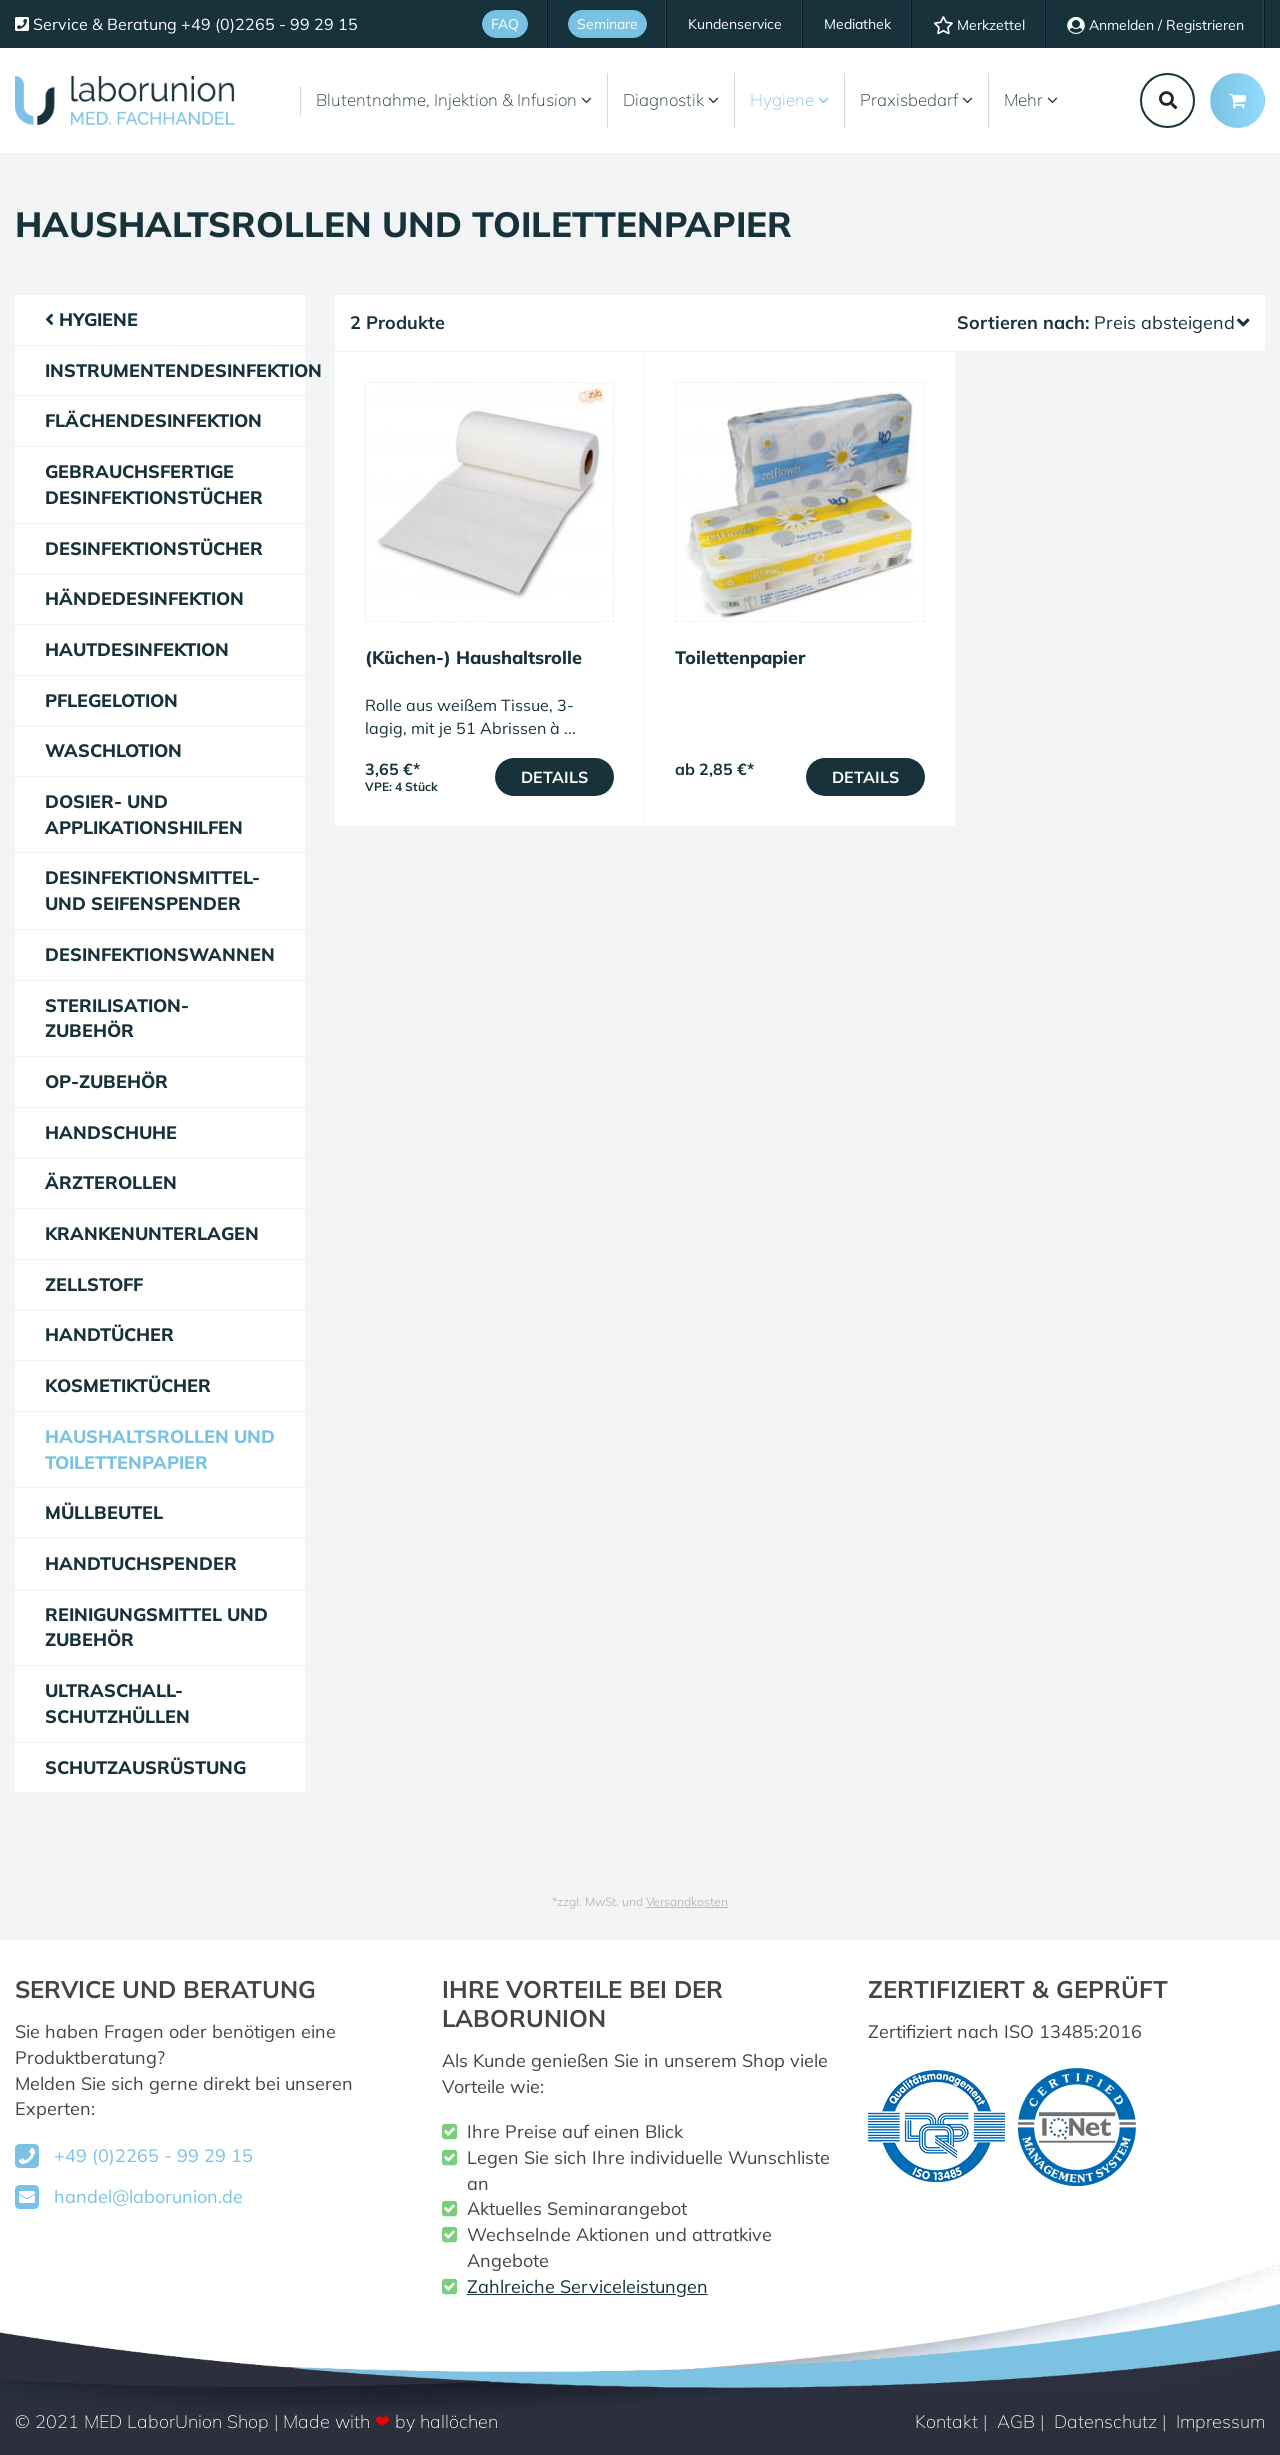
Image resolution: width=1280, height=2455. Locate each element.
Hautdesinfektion (137, 649)
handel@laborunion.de (148, 2196)
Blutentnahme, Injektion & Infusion (454, 99)
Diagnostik (671, 99)
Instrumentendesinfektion (175, 370)
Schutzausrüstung (145, 1767)
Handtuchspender (141, 1563)
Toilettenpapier (740, 657)
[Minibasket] (1237, 100)
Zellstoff (94, 1284)
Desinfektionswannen (160, 954)
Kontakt (946, 2421)
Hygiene (789, 99)
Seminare (607, 24)
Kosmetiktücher (128, 1385)
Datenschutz (1105, 2421)
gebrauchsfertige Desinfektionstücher (154, 484)
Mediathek (857, 24)
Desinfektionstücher (154, 548)
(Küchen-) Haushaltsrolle (473, 657)
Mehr (1031, 99)
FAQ (505, 24)
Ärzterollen (111, 1182)
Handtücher (109, 1334)
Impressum (1220, 2421)
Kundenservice (735, 24)
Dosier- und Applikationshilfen (144, 814)
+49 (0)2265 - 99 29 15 (153, 2155)
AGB (1016, 2421)
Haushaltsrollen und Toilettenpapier (160, 1449)
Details (554, 777)
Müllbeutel (104, 1512)
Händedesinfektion (144, 598)
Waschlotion (113, 750)
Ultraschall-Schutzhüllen (117, 1703)
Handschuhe (111, 1132)
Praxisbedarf (916, 99)
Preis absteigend (1172, 322)
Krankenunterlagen (152, 1233)
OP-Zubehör (106, 1081)
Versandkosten (687, 1901)
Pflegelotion (111, 700)
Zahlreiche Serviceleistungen (587, 2286)
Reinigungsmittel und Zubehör (156, 1627)
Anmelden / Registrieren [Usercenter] (1155, 25)
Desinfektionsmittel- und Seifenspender (152, 890)
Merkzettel (979, 25)
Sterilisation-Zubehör (117, 1018)
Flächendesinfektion (153, 420)
